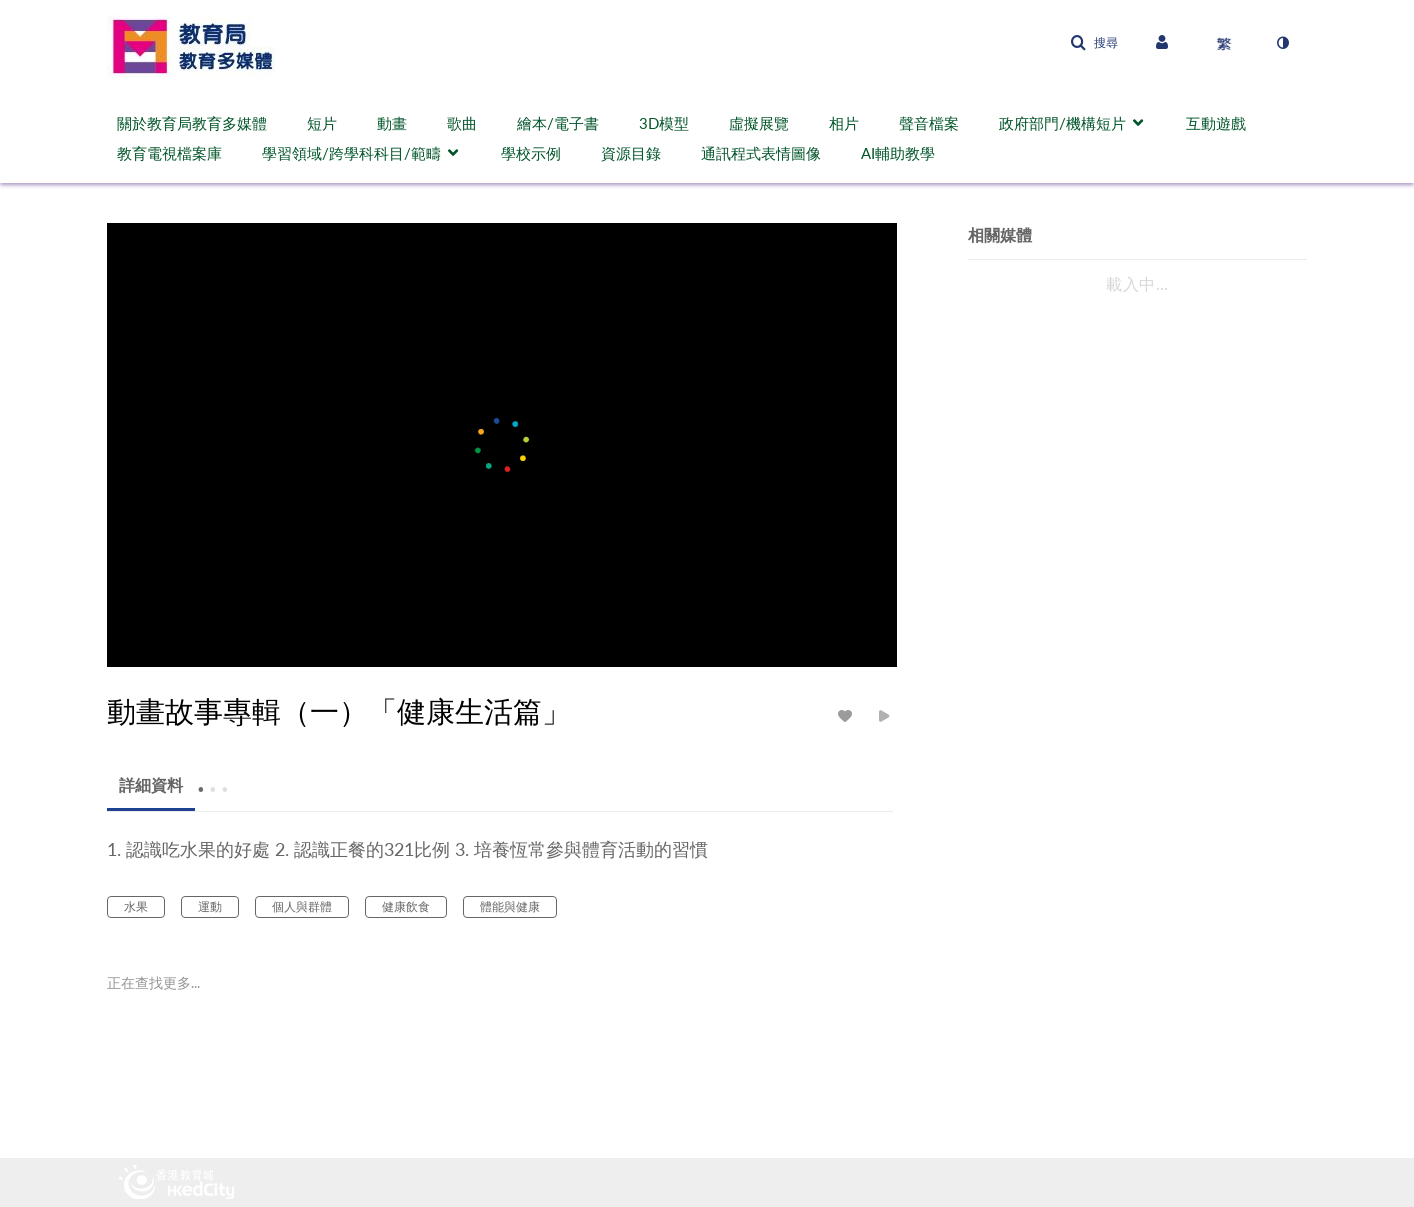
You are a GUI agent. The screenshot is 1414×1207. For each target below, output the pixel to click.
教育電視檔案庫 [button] (169, 153)
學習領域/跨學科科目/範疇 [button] (351, 153)
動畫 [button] (392, 123)
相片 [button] (844, 123)
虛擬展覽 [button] (759, 123)
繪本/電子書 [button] (558, 123)
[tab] (151, 785)
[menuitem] (202, 123)
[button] (1094, 43)
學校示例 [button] (531, 153)
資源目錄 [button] (631, 153)
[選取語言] (1224, 43)
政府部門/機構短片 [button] (1062, 123)
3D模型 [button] (664, 123)
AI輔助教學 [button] (898, 153)
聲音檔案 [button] (929, 123)
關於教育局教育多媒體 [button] (192, 123)
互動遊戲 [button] (1216, 123)
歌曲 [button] (462, 123)
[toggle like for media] (848, 715)
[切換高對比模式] (1282, 43)
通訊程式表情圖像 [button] (761, 153)
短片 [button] (322, 123)
